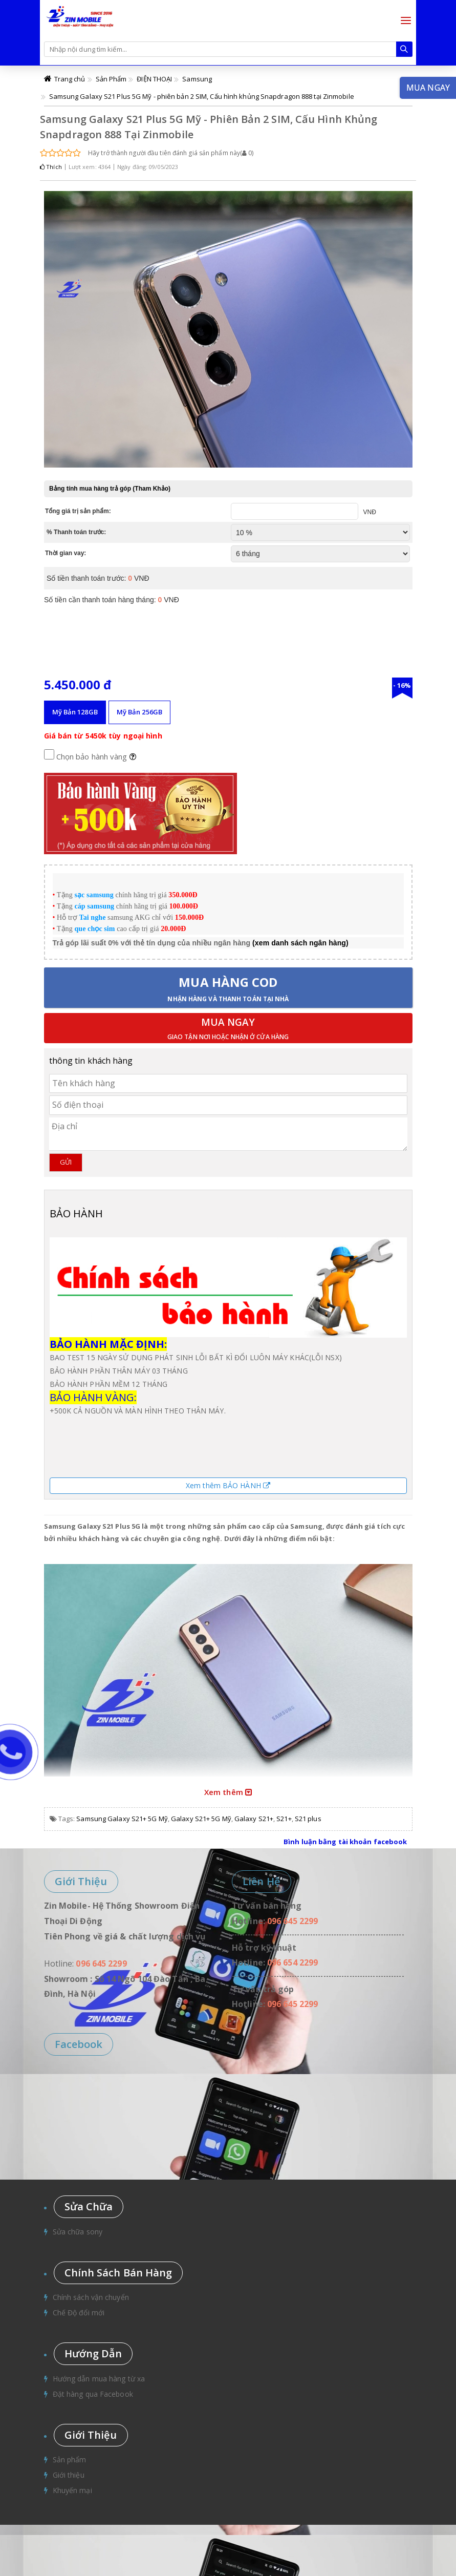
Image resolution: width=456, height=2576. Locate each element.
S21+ (283, 1818)
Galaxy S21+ (253, 1818)
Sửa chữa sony (77, 2231)
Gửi (66, 1162)
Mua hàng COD (228, 988)
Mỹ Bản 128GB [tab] (75, 711)
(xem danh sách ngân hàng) (300, 943)
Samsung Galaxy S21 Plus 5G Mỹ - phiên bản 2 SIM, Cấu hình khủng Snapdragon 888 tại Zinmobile (201, 96)
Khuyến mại (72, 2490)
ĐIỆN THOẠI (154, 78)
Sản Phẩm (111, 78)
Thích (51, 167)
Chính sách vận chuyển (91, 2297)
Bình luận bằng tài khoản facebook (345, 1841)
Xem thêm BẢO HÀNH (228, 1485)
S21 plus (308, 1818)
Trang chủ (69, 78)
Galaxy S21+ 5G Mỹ (201, 1818)
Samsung (197, 78)
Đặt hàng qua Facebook (93, 2394)
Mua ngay (228, 1029)
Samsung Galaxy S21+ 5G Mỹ (122, 1818)
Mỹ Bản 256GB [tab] (139, 711)
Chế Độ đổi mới (78, 2312)
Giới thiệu (68, 2475)
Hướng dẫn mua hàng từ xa (99, 2378)
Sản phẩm (69, 2459)
